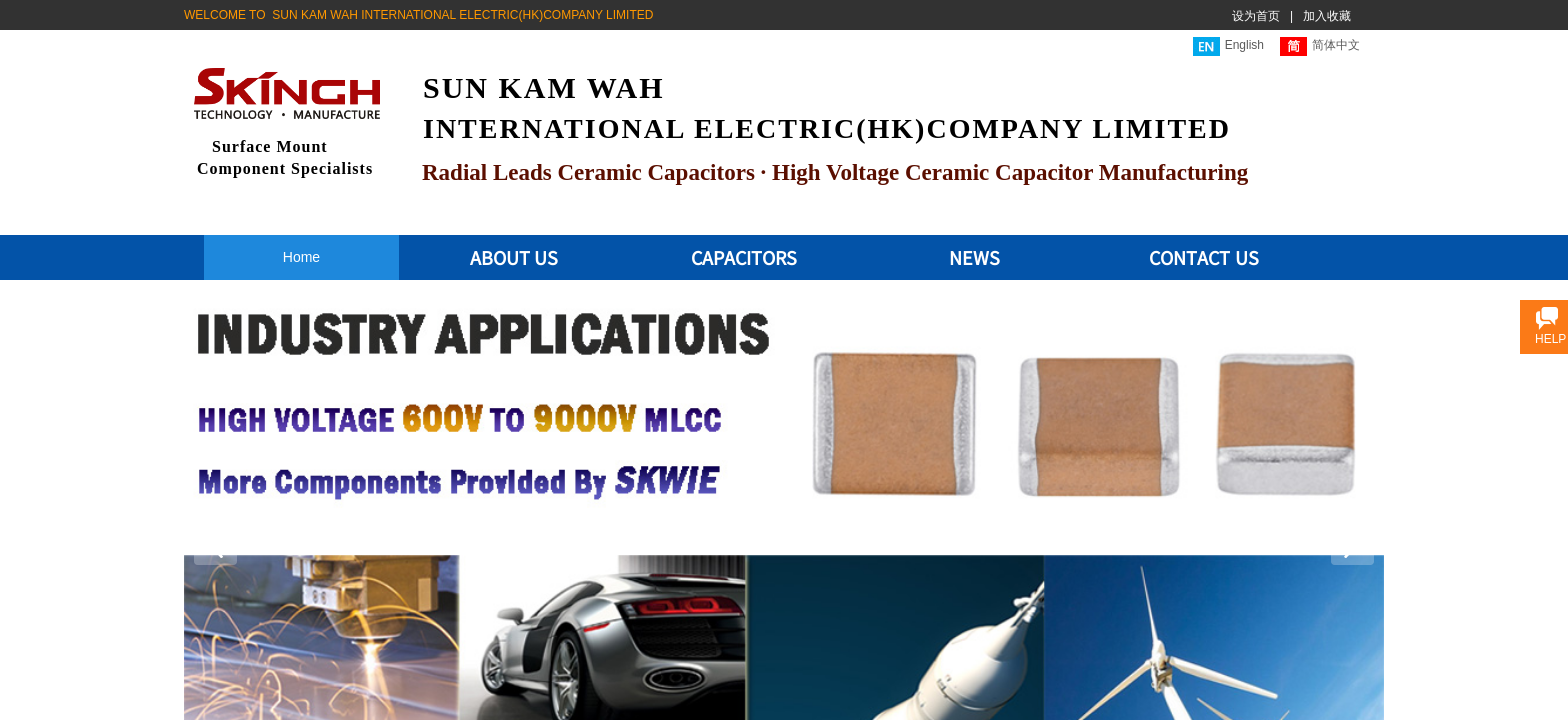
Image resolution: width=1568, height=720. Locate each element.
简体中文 (1320, 46)
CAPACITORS (744, 257)
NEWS (974, 257)
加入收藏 (1327, 16)
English (1228, 46)
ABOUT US (514, 257)
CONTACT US (1204, 257)
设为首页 (1256, 16)
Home (301, 257)
